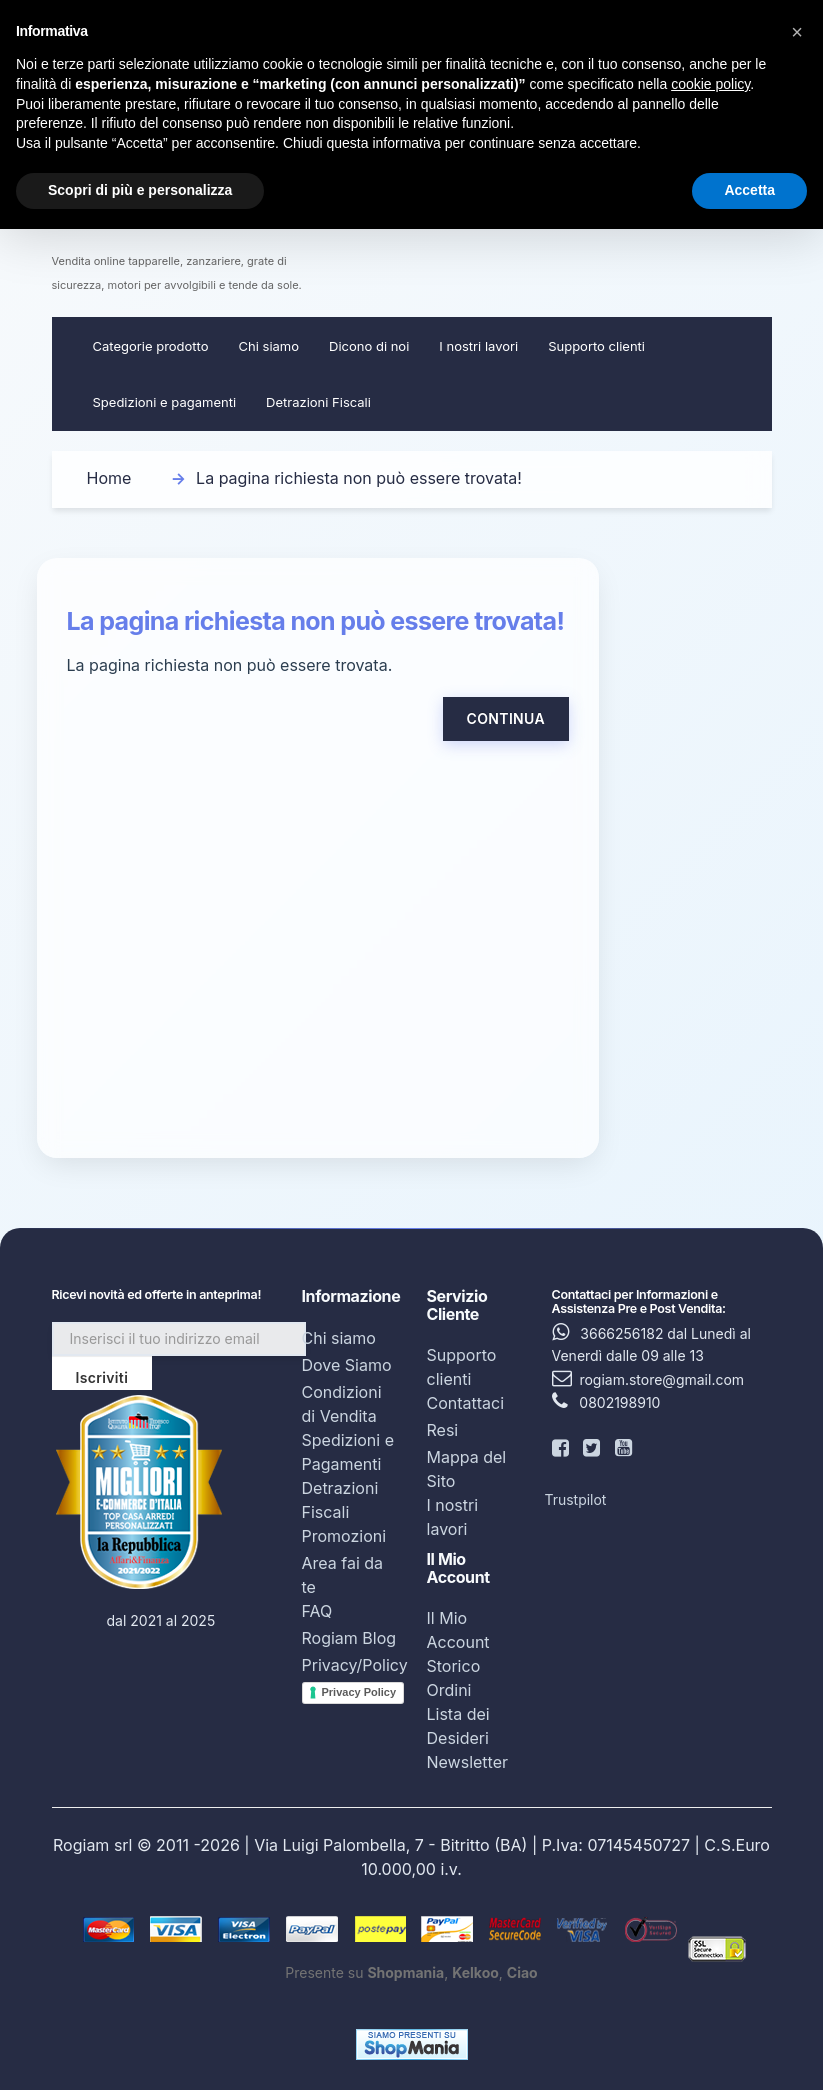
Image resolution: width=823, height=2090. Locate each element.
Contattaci (466, 1403)
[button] (797, 32)
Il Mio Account (458, 1630)
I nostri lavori (478, 346)
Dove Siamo (347, 1365)
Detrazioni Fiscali (318, 402)
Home (109, 478)
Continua (506, 718)
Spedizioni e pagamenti (165, 402)
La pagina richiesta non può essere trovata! (359, 478)
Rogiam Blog (349, 1638)
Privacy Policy (359, 1692)
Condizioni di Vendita (342, 1404)
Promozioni (344, 1536)
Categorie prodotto (151, 346)
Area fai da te (343, 1575)
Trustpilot (576, 1499)
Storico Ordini (454, 1678)
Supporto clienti (596, 346)
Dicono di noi (369, 346)
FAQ (317, 1611)
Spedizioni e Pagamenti (348, 1452)
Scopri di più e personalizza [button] (140, 190)
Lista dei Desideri (458, 1726)
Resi (443, 1430)
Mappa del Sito (467, 1469)
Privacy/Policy (355, 1665)
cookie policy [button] (710, 84)
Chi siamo (269, 346)
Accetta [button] (749, 190)
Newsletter (468, 1762)
